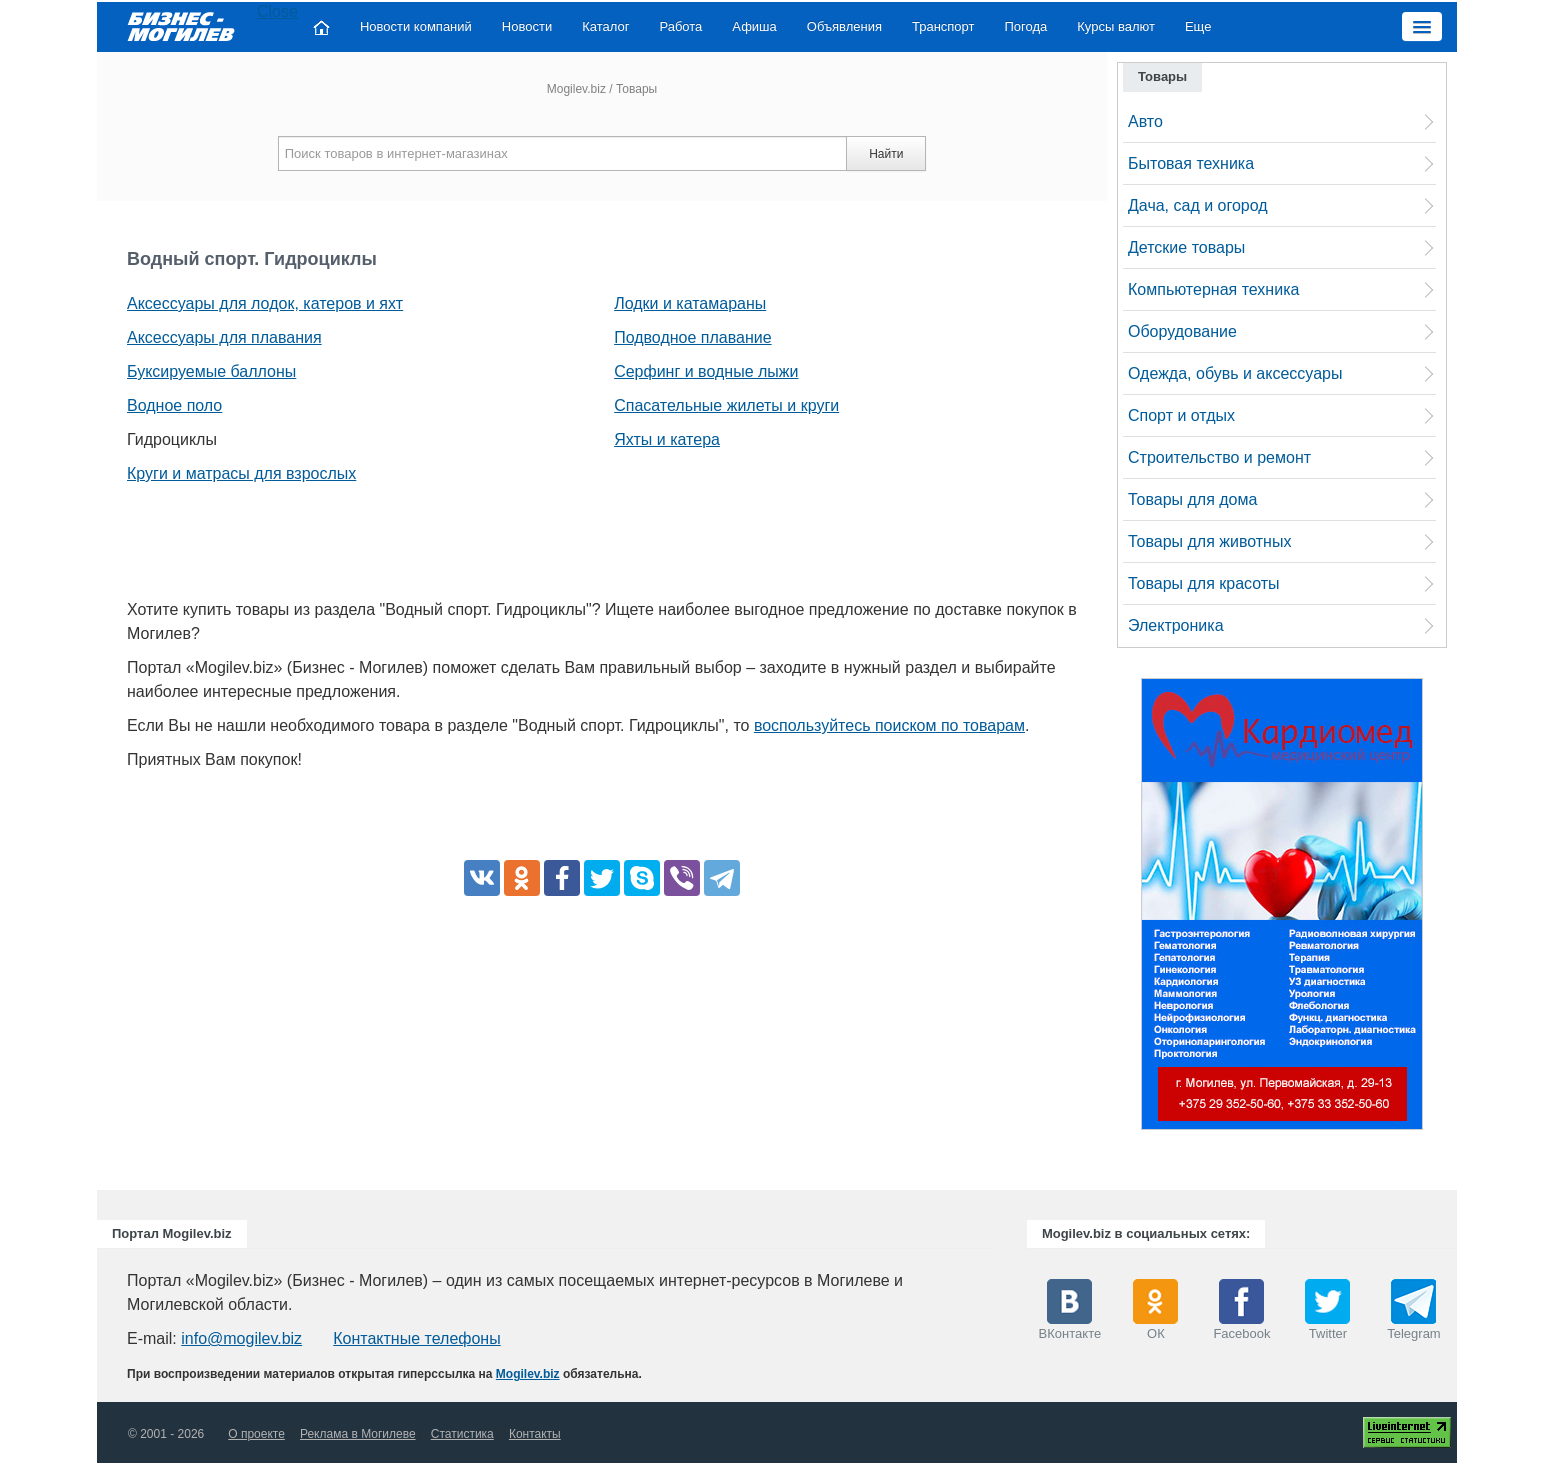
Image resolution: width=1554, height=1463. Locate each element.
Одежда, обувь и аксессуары (1235, 373)
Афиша (754, 26)
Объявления (844, 26)
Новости (527, 26)
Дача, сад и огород (1198, 205)
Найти (886, 154)
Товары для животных (1209, 541)
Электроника (1176, 625)
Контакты (535, 1434)
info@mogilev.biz (241, 1338)
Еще (1198, 26)
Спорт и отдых (1181, 415)
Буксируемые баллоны (211, 371)
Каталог (605, 26)
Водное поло (174, 405)
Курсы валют (1116, 26)
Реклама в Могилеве (358, 1434)
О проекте (256, 1434)
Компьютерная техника (1213, 289)
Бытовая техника (1191, 163)
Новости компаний (416, 26)
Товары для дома (1192, 499)
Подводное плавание (692, 337)
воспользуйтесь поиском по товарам (889, 725)
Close (277, 11)
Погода (1026, 26)
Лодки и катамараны (690, 303)
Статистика (462, 1434)
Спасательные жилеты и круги (726, 405)
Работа (680, 26)
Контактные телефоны (416, 1338)
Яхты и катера (667, 439)
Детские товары (1186, 247)
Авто (1145, 121)
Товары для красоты (1204, 583)
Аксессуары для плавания (224, 337)
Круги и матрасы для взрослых (241, 473)
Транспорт (943, 26)
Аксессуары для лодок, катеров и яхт (265, 303)
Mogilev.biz (576, 89)
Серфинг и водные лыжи (706, 371)
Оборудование (1182, 331)
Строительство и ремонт (1219, 457)
